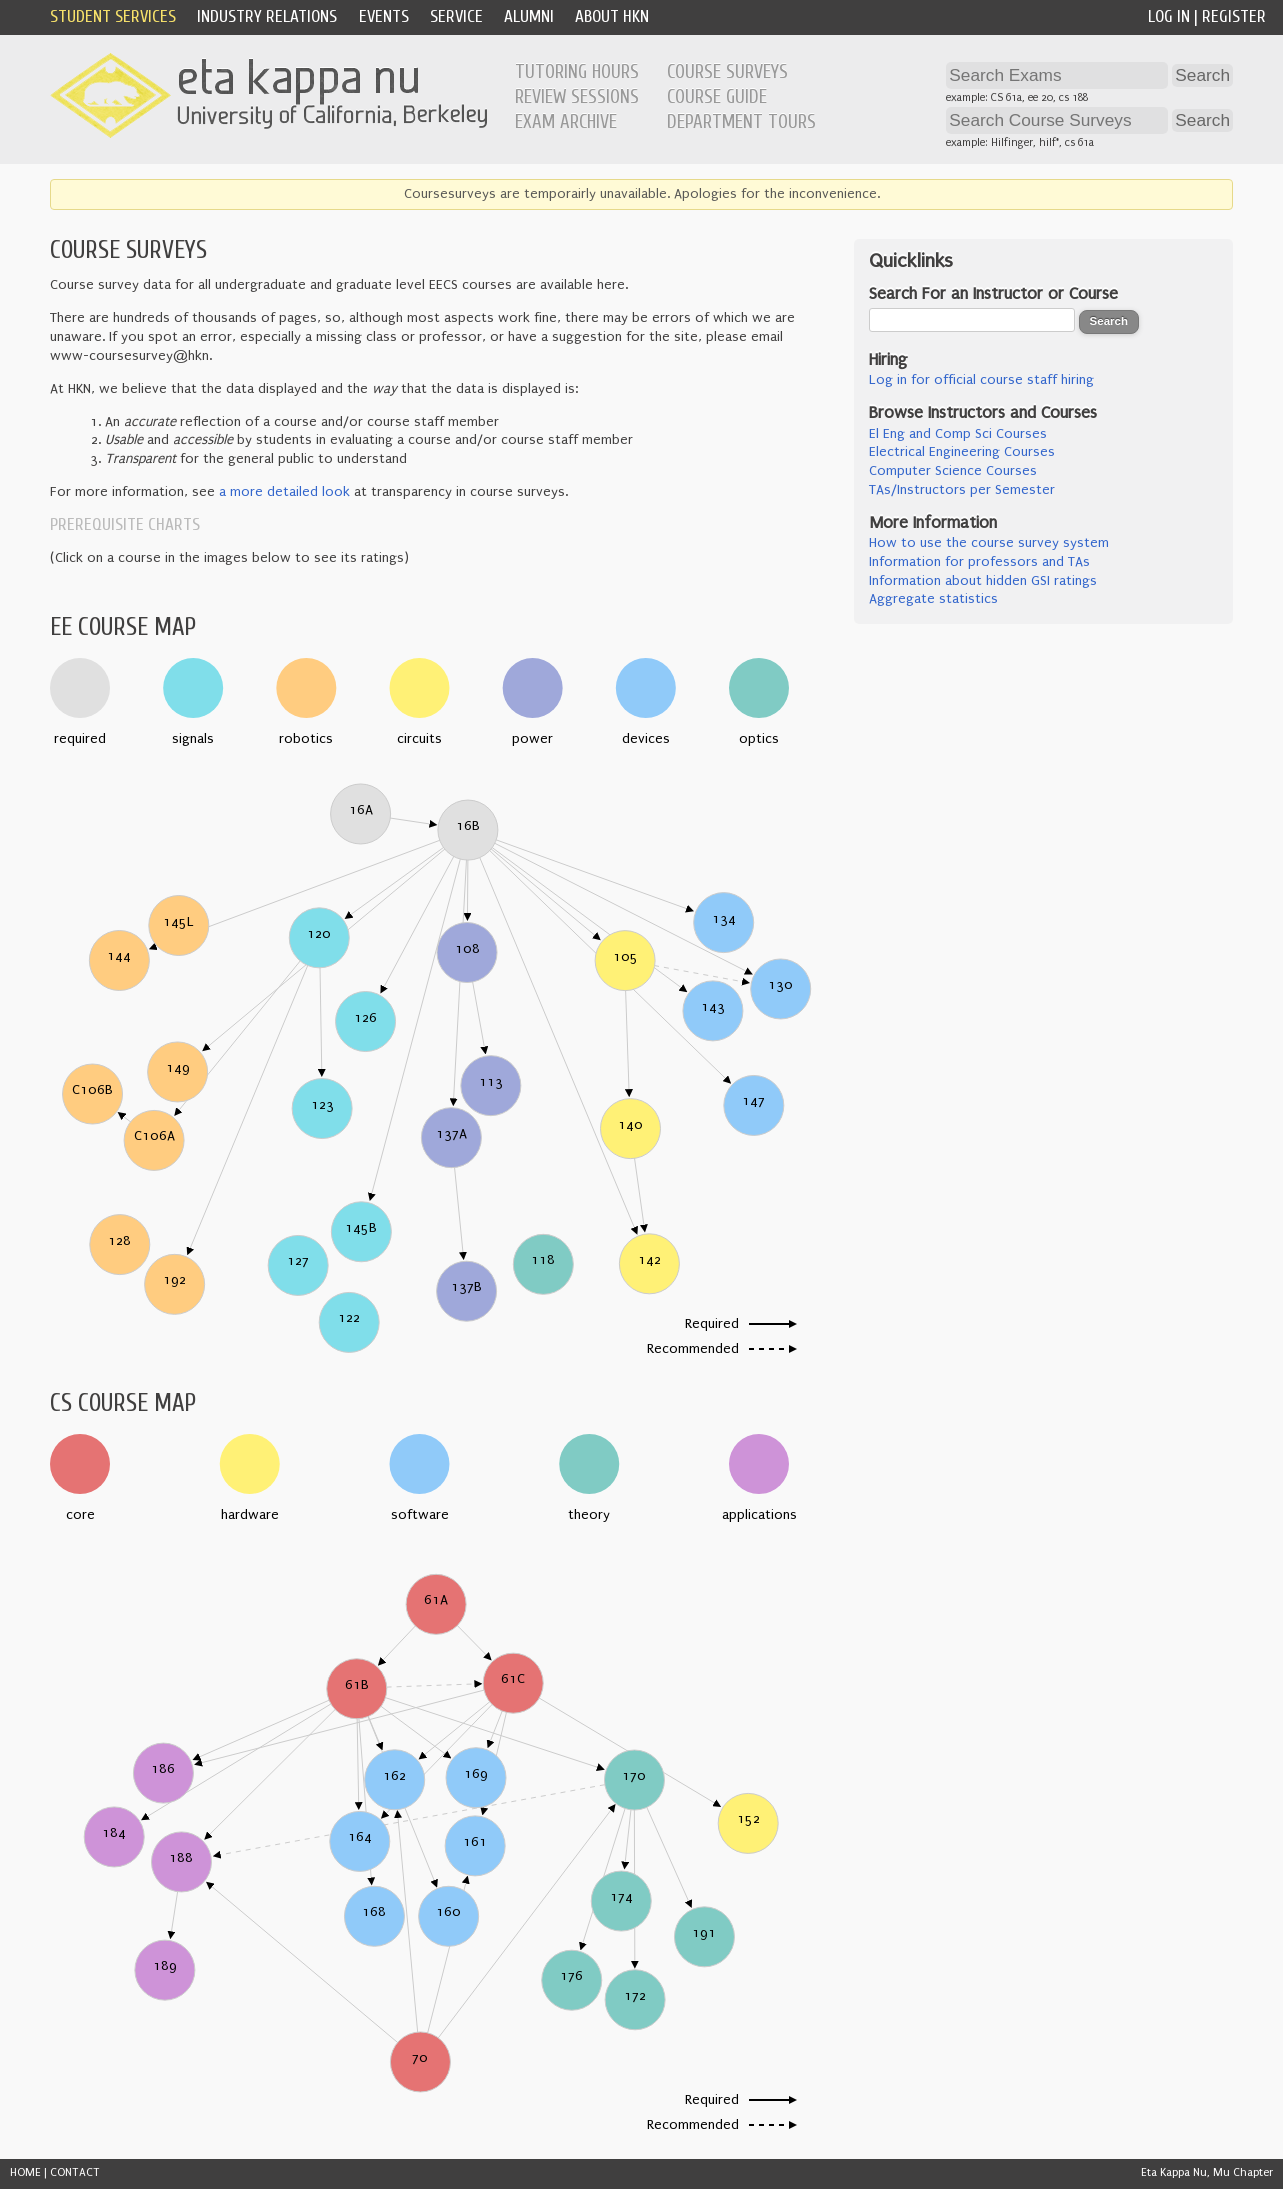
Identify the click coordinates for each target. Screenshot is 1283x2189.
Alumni (529, 16)
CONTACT (75, 2172)
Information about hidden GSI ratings (983, 581)
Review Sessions (577, 97)
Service (456, 16)
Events (384, 16)
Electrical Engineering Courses (962, 452)
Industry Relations (267, 16)
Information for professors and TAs (979, 562)
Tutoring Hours (577, 72)
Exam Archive (566, 122)
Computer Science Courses (953, 471)
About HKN (612, 16)
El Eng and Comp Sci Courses (958, 434)
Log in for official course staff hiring (981, 380)
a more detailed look (284, 492)
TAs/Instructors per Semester (962, 490)
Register (1234, 16)
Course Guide (717, 97)
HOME (25, 2172)
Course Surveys (727, 72)
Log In (1169, 16)
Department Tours (741, 122)
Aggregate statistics (933, 599)
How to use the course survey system (989, 543)
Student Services (113, 16)
